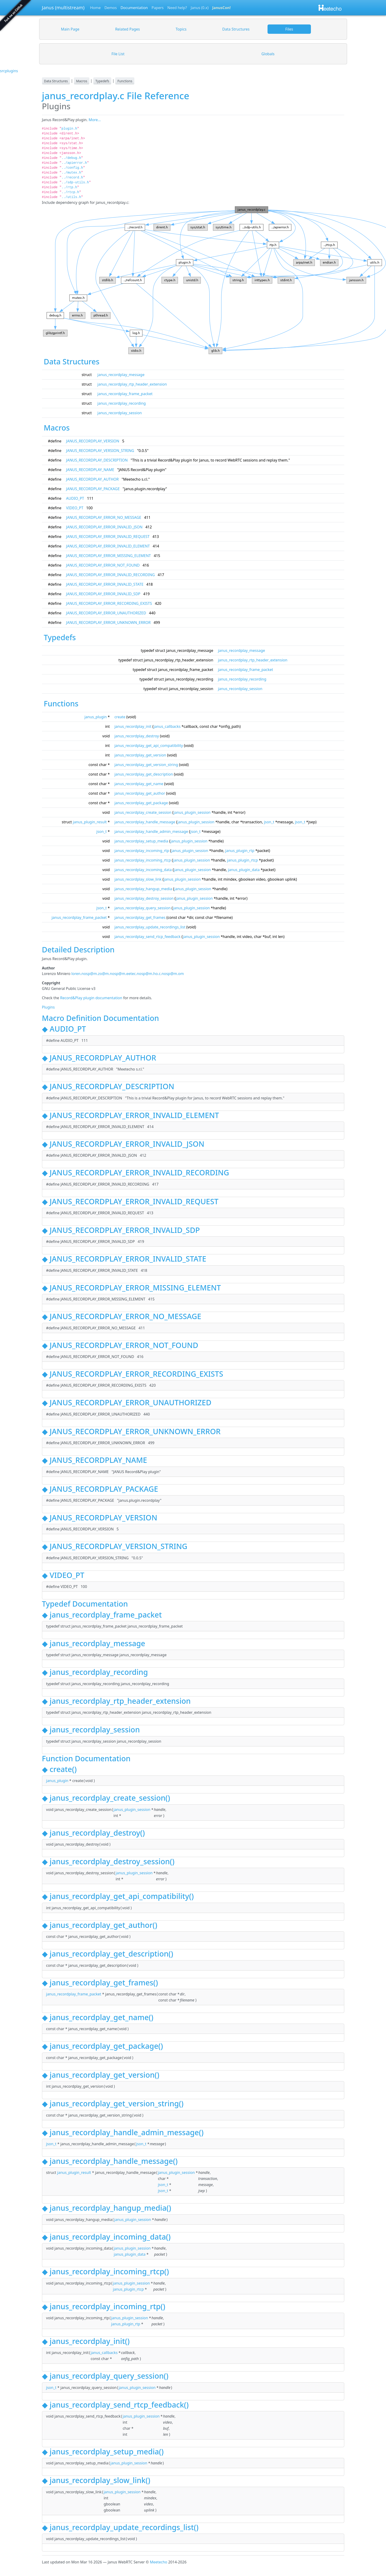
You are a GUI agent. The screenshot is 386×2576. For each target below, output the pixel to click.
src (2, 70)
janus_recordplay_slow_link (138, 879)
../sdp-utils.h (75, 182)
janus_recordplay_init (133, 726)
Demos (110, 7)
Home (95, 7)
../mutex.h (71, 172)
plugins (11, 70)
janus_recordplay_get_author (140, 793)
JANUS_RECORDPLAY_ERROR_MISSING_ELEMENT (108, 555)
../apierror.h (74, 163)
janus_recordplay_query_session (143, 907)
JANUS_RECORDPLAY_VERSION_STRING (100, 450)
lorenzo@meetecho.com (127, 973)
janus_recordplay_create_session (143, 812)
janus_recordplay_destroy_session (144, 898)
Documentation (134, 7)
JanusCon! (221, 7)
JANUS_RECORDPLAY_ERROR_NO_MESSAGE (103, 517)
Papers (158, 7)
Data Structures (56, 81)
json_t (269, 821)
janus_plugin (95, 716)
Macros (81, 81)
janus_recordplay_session (119, 412)
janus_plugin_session (192, 812)
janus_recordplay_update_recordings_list (150, 927)
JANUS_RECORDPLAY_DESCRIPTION (97, 460)
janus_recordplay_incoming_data (143, 869)
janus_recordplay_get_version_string (146, 764)
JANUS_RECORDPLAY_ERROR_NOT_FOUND (102, 565)
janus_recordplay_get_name (139, 783)
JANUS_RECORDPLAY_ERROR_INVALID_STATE (104, 584)
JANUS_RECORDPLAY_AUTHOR (92, 479)
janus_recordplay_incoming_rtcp (143, 860)
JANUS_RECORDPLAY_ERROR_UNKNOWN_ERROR (108, 622)
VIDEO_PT (74, 507)
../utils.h (71, 197)
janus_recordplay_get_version (140, 755)
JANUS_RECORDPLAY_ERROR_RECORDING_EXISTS (109, 603)
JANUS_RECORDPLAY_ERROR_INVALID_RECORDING (110, 574)
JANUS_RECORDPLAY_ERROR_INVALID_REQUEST (108, 536)
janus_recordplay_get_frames (140, 917)
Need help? (177, 7)
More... (95, 119)
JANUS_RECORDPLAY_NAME (90, 469)
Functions (124, 81)
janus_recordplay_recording (121, 403)
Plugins (56, 106)
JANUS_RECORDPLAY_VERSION (92, 441)
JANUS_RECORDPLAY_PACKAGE (93, 488)
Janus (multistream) (63, 7)
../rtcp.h (70, 192)
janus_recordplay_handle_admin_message (151, 831)
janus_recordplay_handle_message (145, 821)
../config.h (72, 168)
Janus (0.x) (200, 7)
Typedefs (102, 81)
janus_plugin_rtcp (242, 860)
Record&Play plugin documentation (91, 997)
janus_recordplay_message (121, 374)
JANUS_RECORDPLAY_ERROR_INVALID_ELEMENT (108, 546)
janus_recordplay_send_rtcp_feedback (148, 936)
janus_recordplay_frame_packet (125, 393)
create (120, 716)
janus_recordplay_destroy (137, 736)
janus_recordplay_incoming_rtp (142, 850)
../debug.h (71, 158)
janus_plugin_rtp (239, 850)
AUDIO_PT (75, 498)
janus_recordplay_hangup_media (143, 888)
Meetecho (158, 2562)
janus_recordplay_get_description (144, 774)
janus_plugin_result (90, 821)
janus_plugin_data (244, 869)
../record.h (72, 177)
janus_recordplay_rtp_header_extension (132, 384)
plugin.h (69, 128)
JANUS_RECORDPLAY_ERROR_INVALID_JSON (104, 527)
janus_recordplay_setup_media (141, 841)
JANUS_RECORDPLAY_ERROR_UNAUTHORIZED (106, 613)
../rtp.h (69, 187)
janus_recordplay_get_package (141, 802)
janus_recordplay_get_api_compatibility (149, 745)
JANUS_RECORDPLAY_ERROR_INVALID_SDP (103, 593)
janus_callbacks (167, 726)
